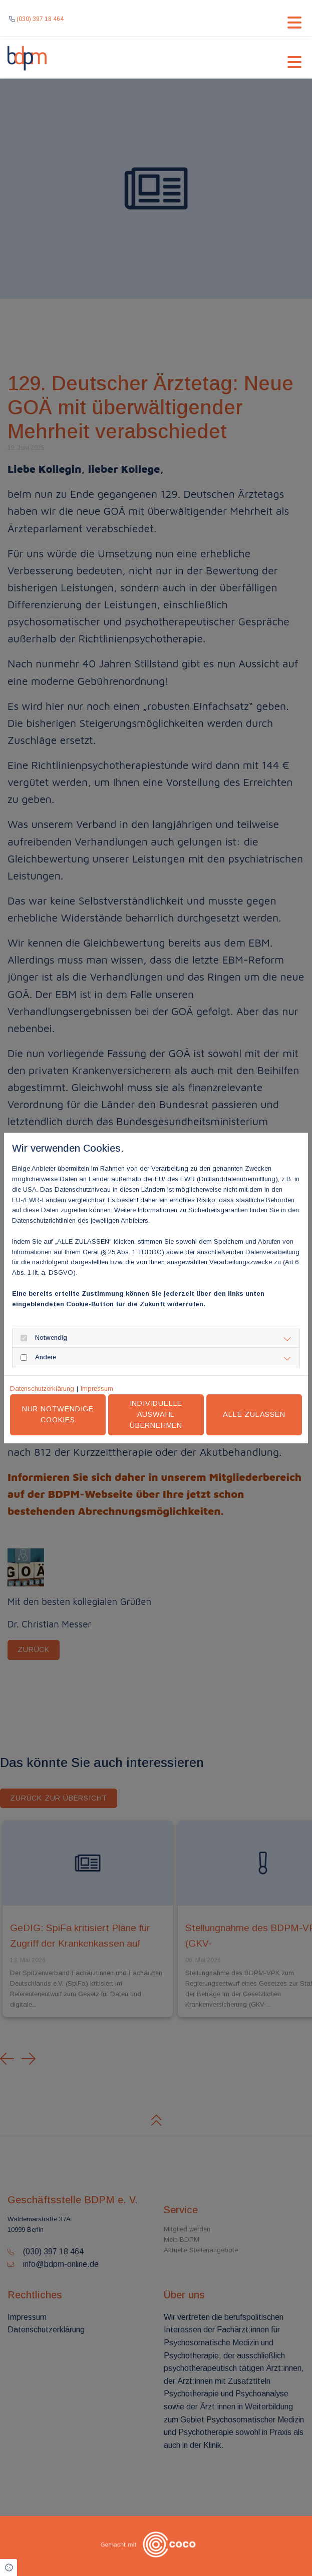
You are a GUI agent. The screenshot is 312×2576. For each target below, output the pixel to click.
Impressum (97, 1388)
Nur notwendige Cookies (65, 1414)
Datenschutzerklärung (42, 1388)
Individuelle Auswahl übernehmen (160, 1414)
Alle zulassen (255, 1414)
